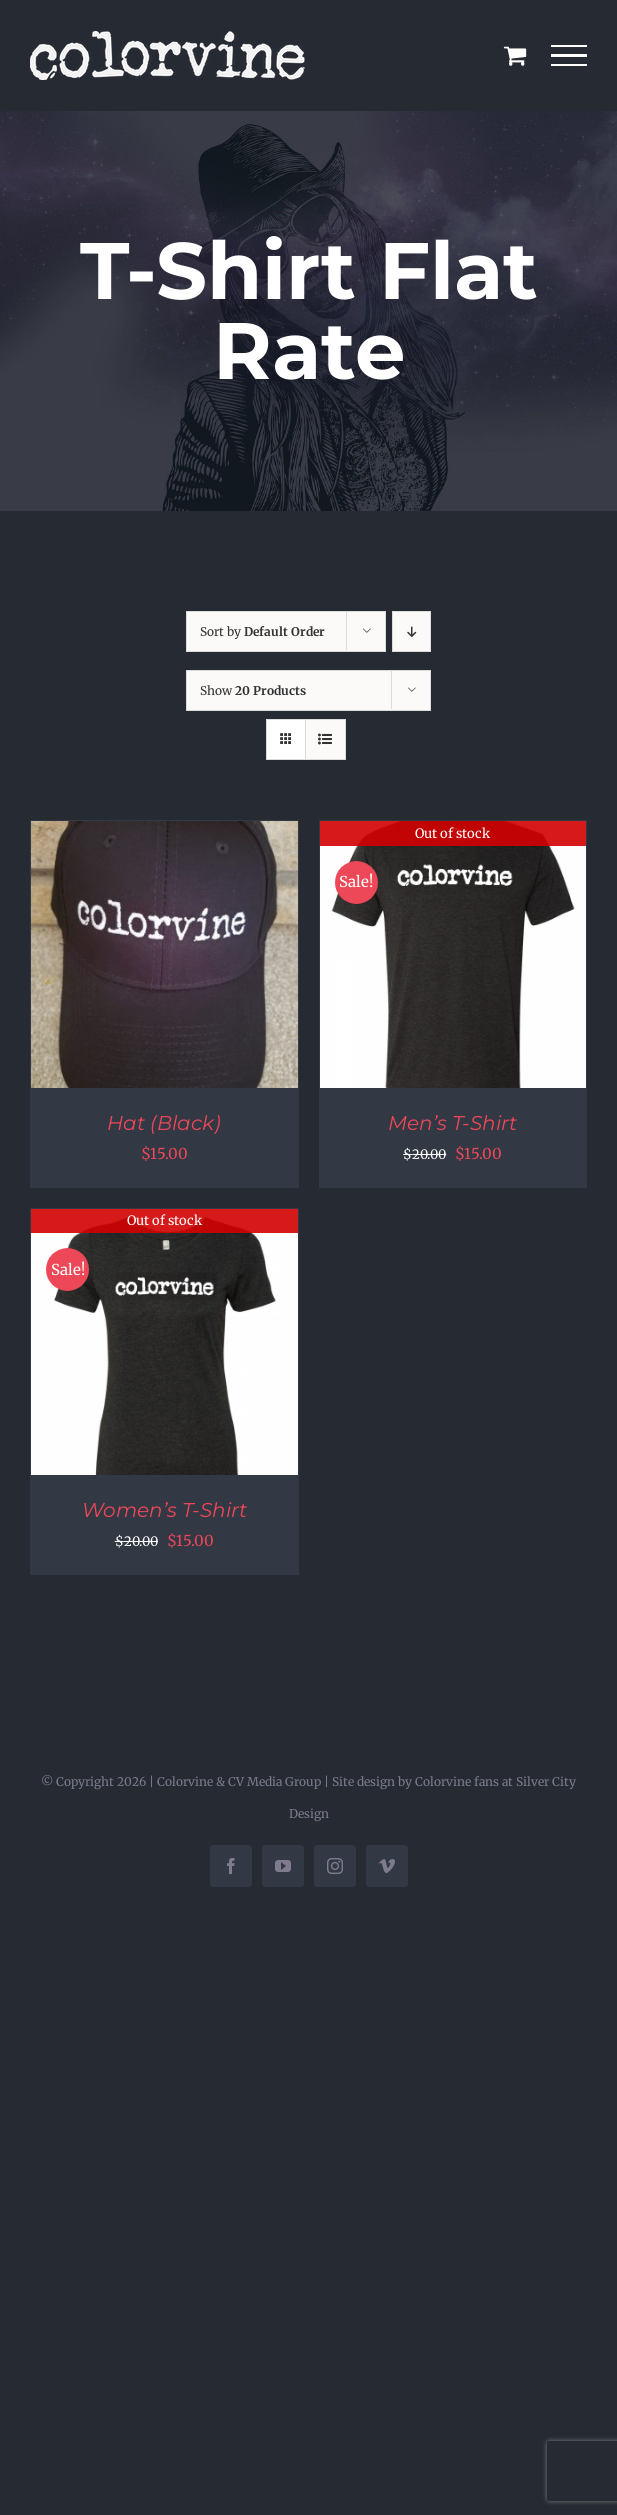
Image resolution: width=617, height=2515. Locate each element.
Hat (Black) (164, 1123)
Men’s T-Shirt (452, 1123)
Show (253, 690)
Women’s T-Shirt (164, 1510)
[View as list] (325, 739)
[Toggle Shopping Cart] (515, 55)
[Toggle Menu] (569, 56)
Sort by (262, 631)
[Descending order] (411, 631)
